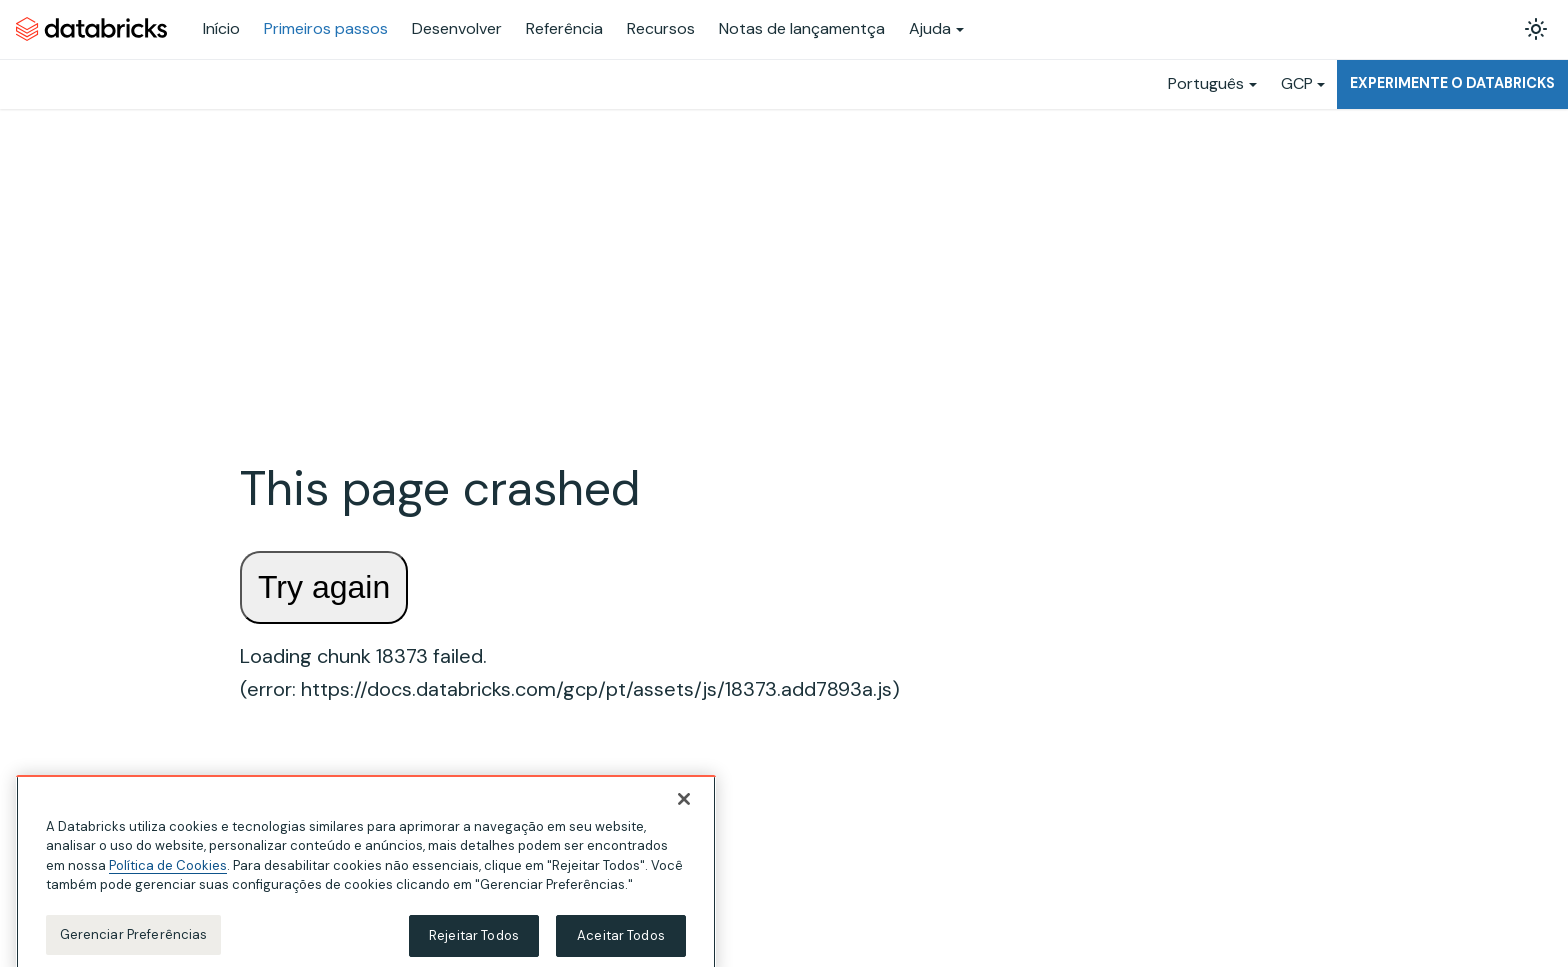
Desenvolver (457, 28)
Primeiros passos (326, 28)
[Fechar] (684, 808)
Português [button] (1206, 83)
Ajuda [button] (930, 28)
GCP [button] (1297, 83)
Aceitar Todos (621, 944)
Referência (564, 28)
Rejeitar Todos (474, 944)
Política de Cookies (168, 874)
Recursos (661, 28)
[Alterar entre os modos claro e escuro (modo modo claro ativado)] (1536, 29)
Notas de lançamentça (802, 28)
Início (221, 28)
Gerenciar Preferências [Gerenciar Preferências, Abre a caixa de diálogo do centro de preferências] (134, 943)
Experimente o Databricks (1452, 83)
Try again (324, 587)
